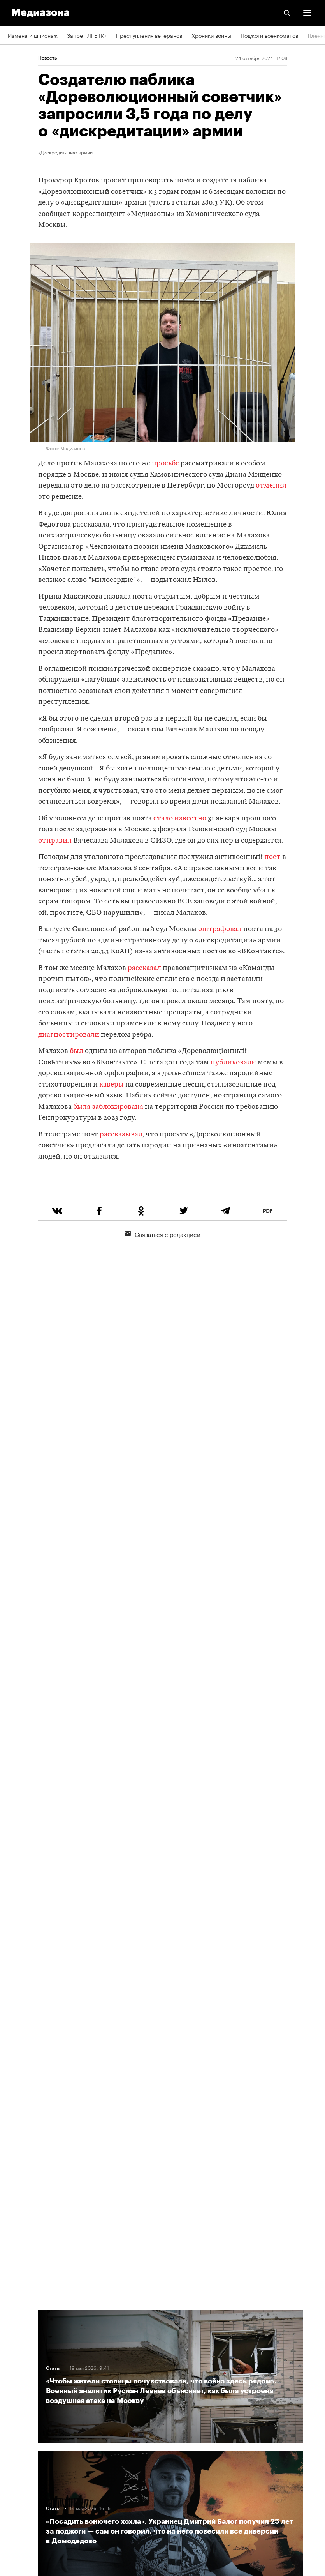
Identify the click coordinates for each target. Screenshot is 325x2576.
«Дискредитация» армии (65, 152)
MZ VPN (18, 2454)
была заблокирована (108, 1107)
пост (272, 857)
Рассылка (20, 2432)
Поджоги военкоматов (269, 35)
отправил (55, 840)
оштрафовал (220, 929)
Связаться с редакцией (162, 1263)
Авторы (17, 2364)
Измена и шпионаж (33, 35)
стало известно (179, 818)
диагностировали (68, 1035)
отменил (271, 485)
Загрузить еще (170, 2033)
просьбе (165, 463)
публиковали (233, 1062)
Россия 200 (23, 2476)
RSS (17, 2409)
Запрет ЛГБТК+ (87, 35)
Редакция (20, 2320)
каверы (112, 1084)
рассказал (144, 968)
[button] (307, 13)
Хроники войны (211, 35)
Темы (14, 2387)
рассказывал (121, 1134)
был (76, 1051)
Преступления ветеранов (149, 35)
